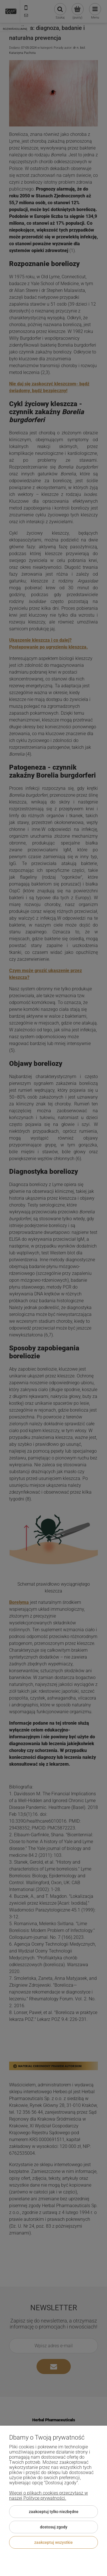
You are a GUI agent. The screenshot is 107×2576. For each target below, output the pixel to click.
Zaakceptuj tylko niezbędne (53, 2511)
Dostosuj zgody (53, 2527)
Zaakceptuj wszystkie (53, 2542)
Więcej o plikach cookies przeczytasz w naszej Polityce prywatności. (48, 2495)
